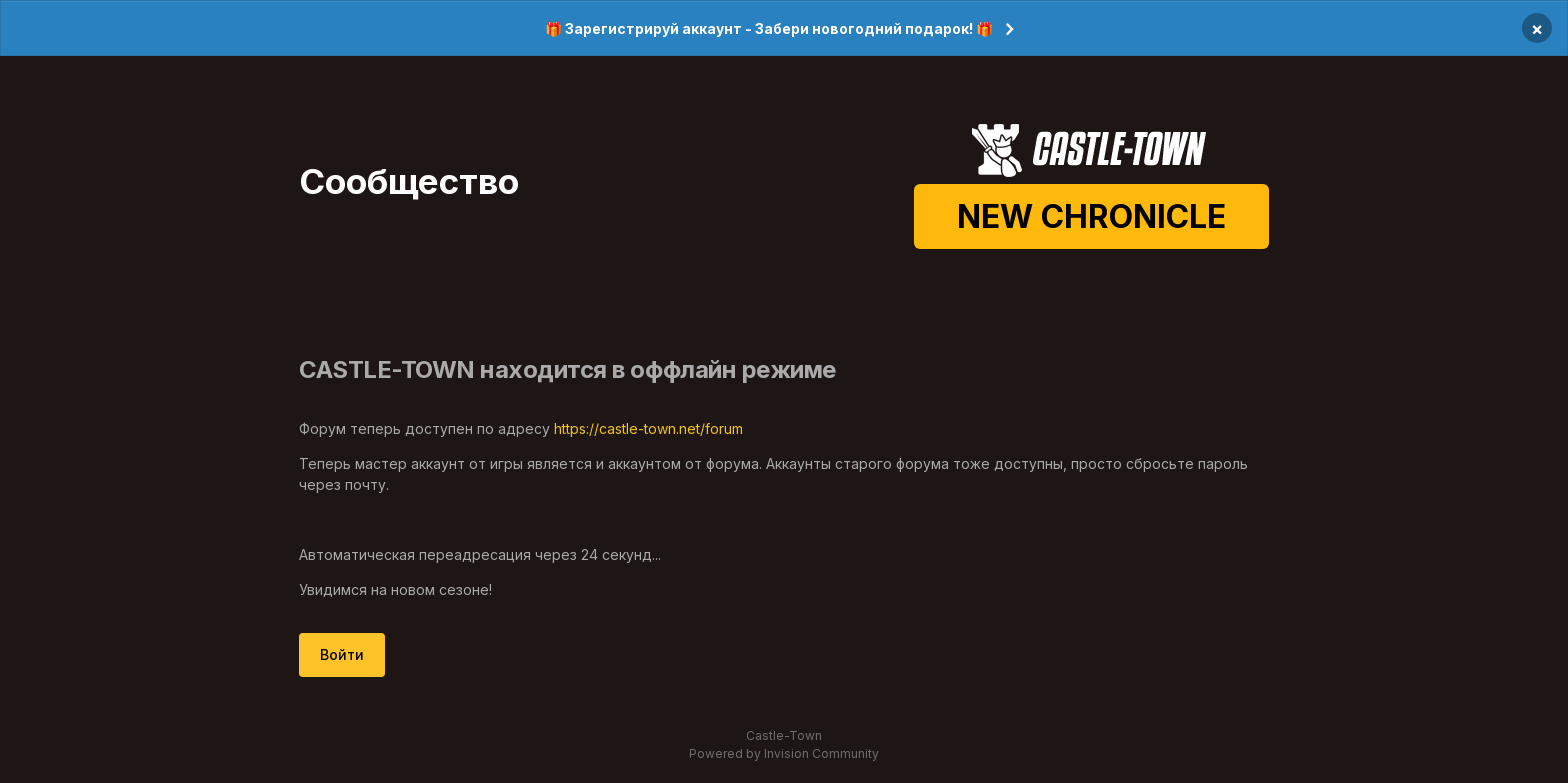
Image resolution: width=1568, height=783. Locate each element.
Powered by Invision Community (784, 753)
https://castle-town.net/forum (648, 428)
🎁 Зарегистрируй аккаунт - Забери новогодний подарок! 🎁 (769, 28)
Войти (342, 654)
